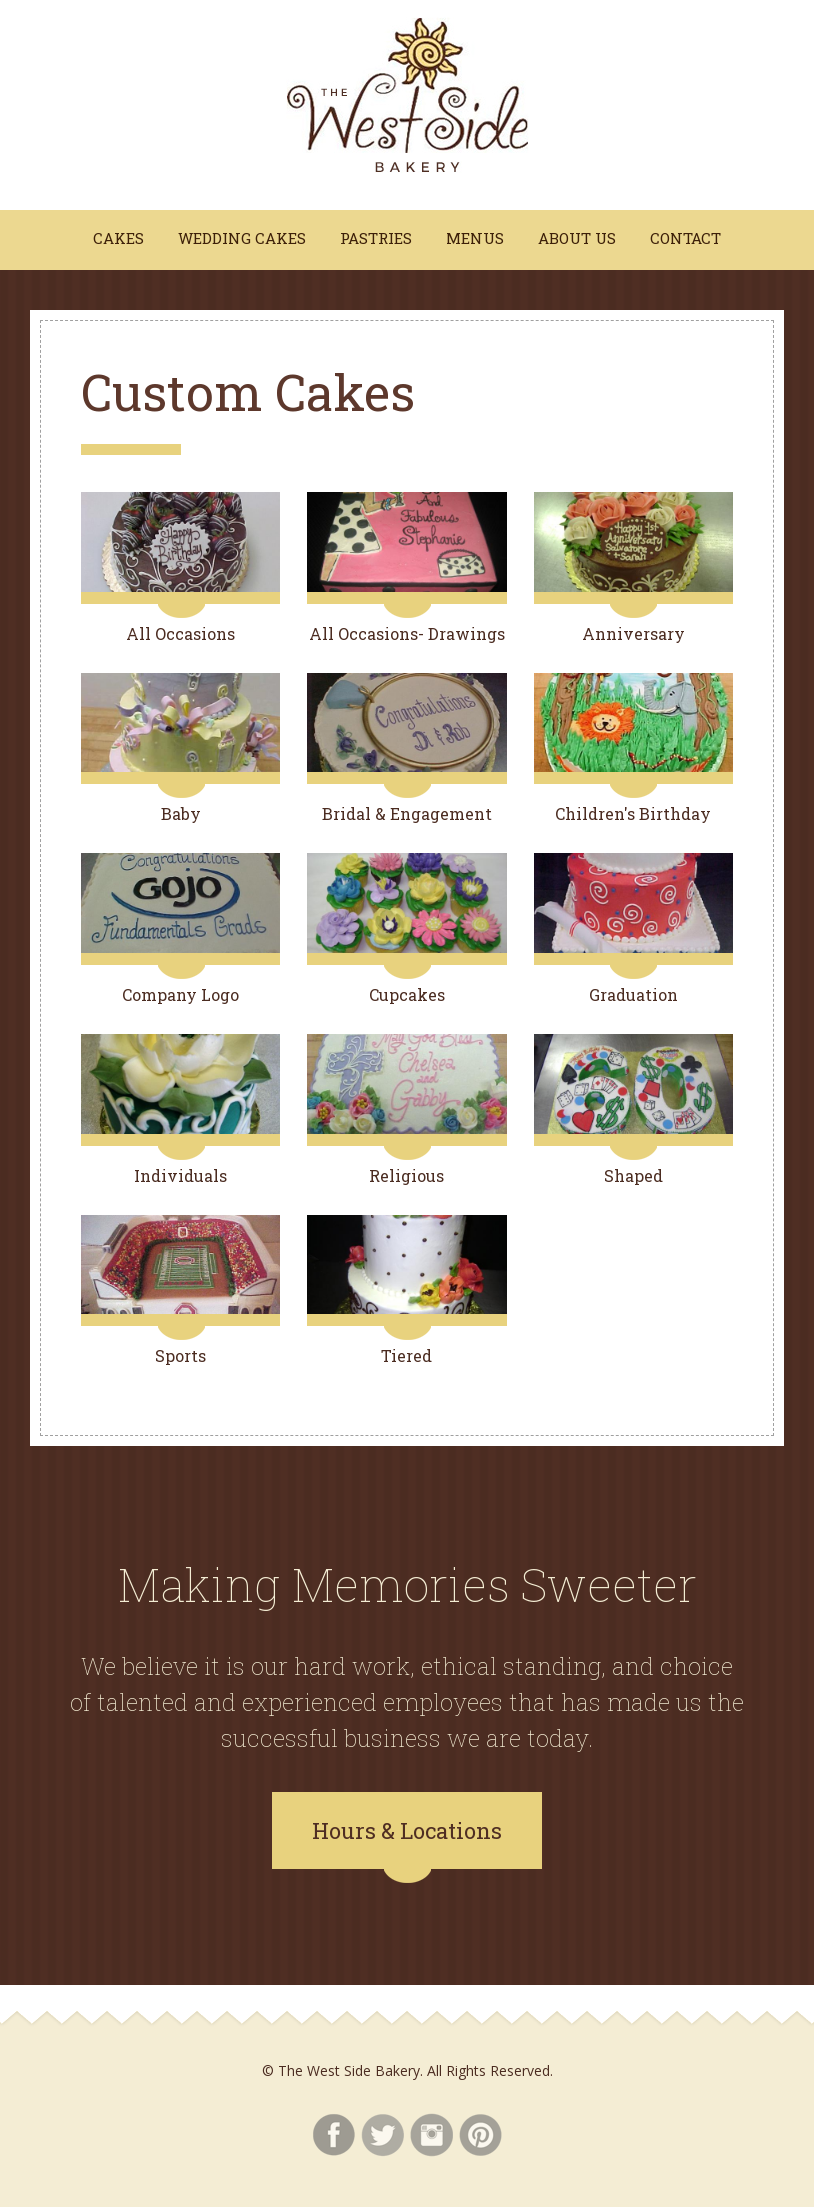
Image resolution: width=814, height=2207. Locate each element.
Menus (475, 238)
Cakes (118, 238)
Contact (685, 238)
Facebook (333, 2135)
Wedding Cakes (242, 238)
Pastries (376, 238)
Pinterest (480, 2135)
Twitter (382, 2135)
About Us (577, 238)
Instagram (431, 2135)
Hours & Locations (407, 1830)
